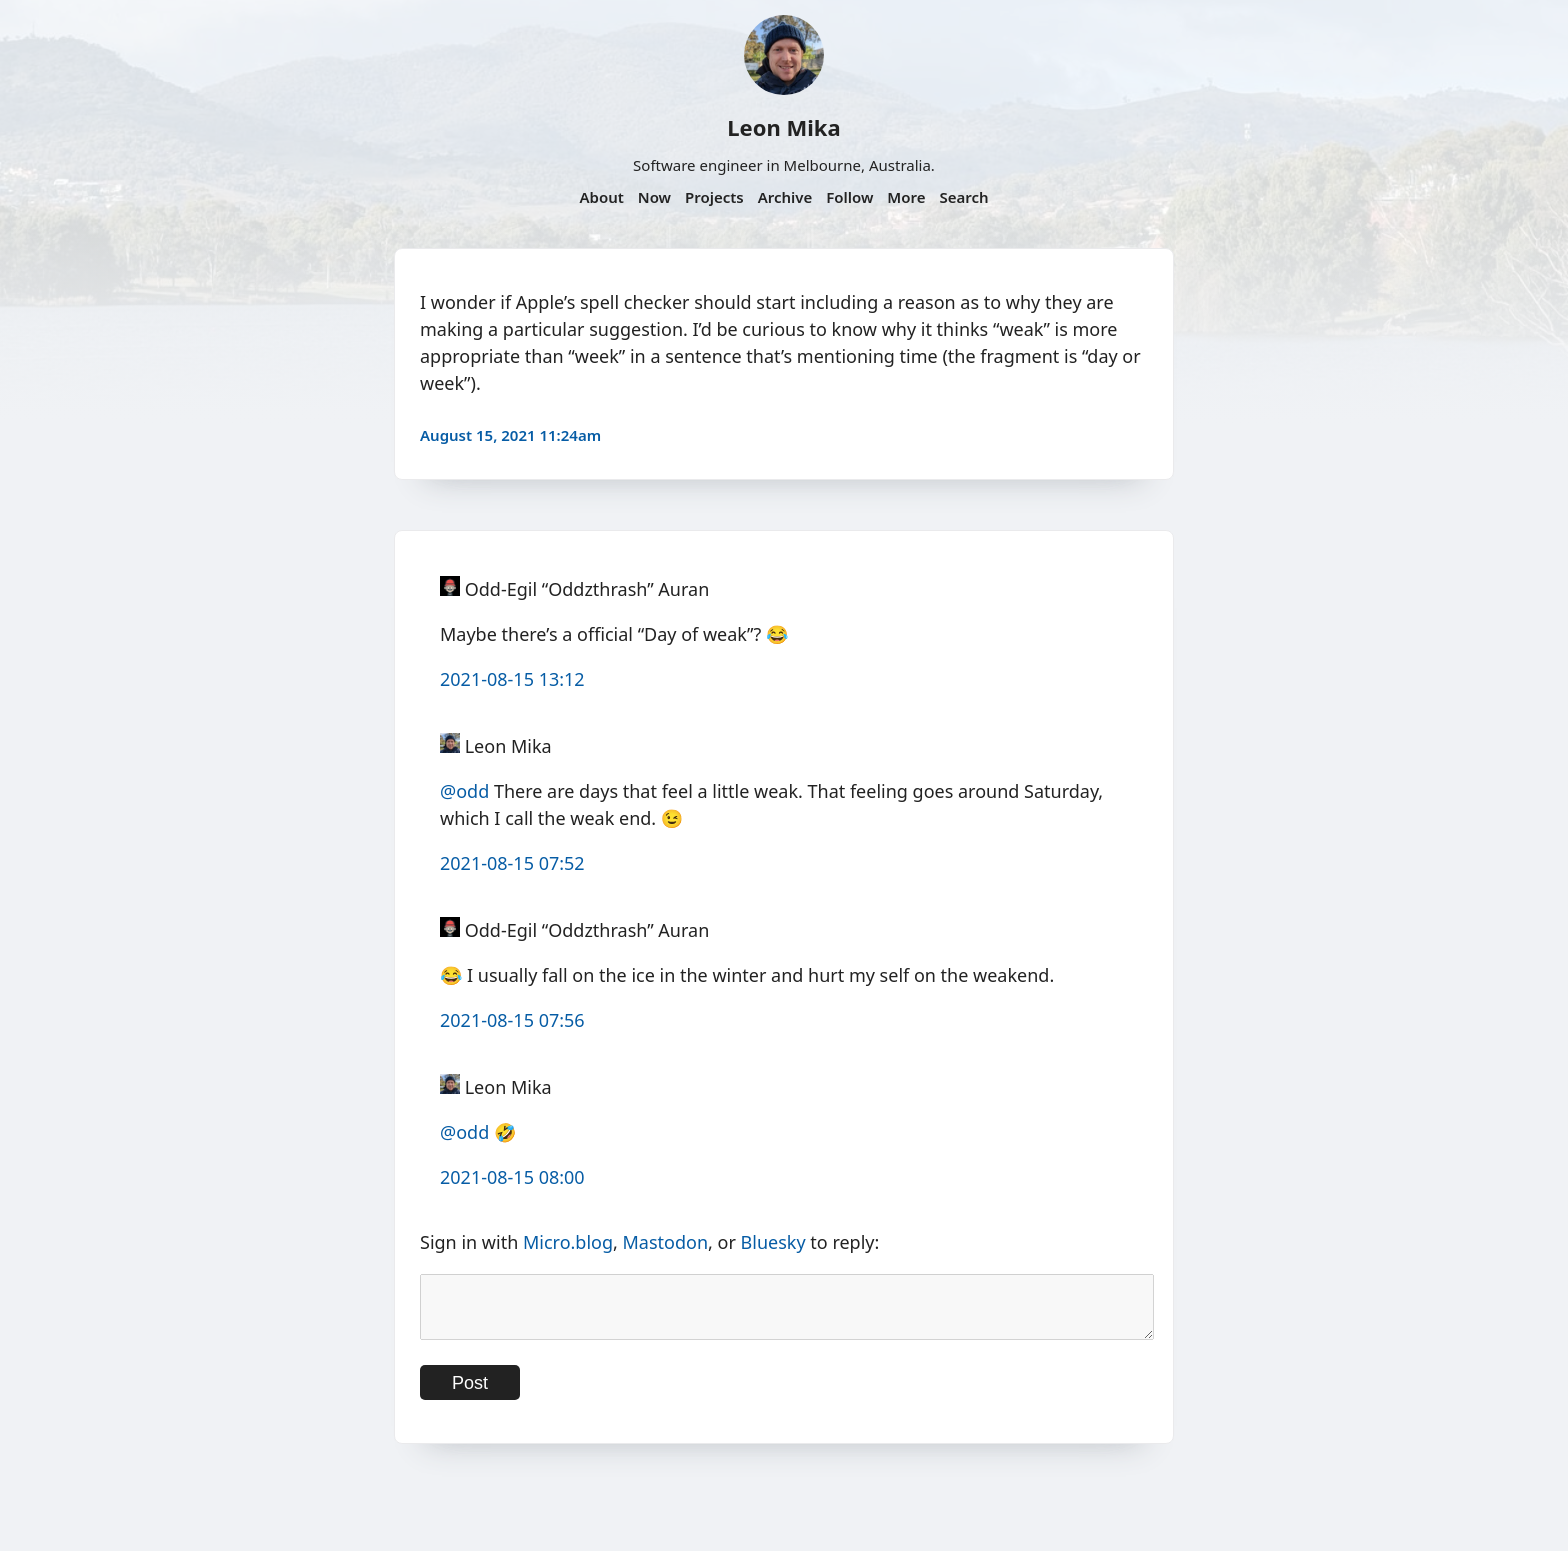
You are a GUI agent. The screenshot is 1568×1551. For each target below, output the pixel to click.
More (906, 197)
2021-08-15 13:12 (512, 679)
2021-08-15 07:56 (512, 1020)
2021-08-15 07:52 (512, 863)
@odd (464, 791)
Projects (714, 197)
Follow (849, 197)
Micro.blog (568, 1242)
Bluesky (773, 1242)
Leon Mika (783, 127)
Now (654, 197)
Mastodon (666, 1242)
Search (963, 197)
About (601, 197)
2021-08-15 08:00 (512, 1177)
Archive (785, 197)
